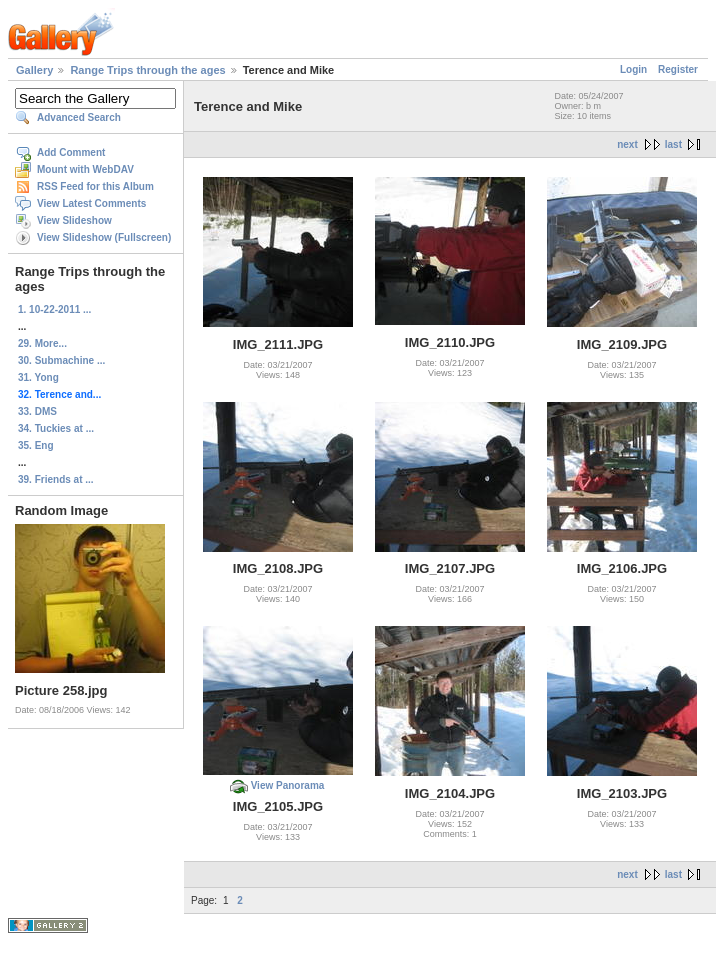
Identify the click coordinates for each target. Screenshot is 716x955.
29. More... (42, 343)
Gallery (34, 70)
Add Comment (71, 152)
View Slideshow (74, 220)
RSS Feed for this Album (95, 186)
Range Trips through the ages (147, 70)
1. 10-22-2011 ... (54, 309)
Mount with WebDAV (85, 169)
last (673, 144)
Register (678, 69)
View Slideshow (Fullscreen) (104, 237)
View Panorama (288, 785)
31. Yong (38, 377)
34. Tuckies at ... (56, 428)
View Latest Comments (91, 203)
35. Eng (36, 445)
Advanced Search (79, 117)
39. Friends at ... (56, 479)
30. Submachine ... (61, 360)
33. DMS (37, 411)
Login (633, 69)
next (627, 144)
